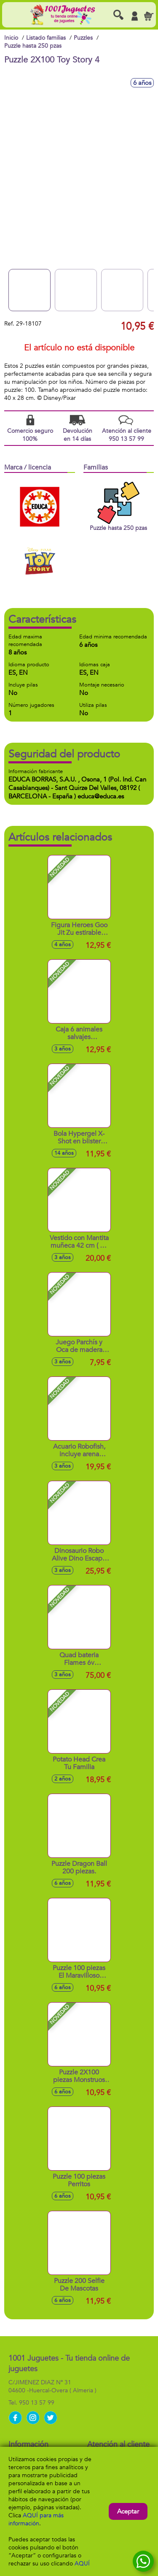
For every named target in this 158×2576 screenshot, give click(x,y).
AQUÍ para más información (36, 2519)
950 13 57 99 (36, 2403)
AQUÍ (82, 2564)
